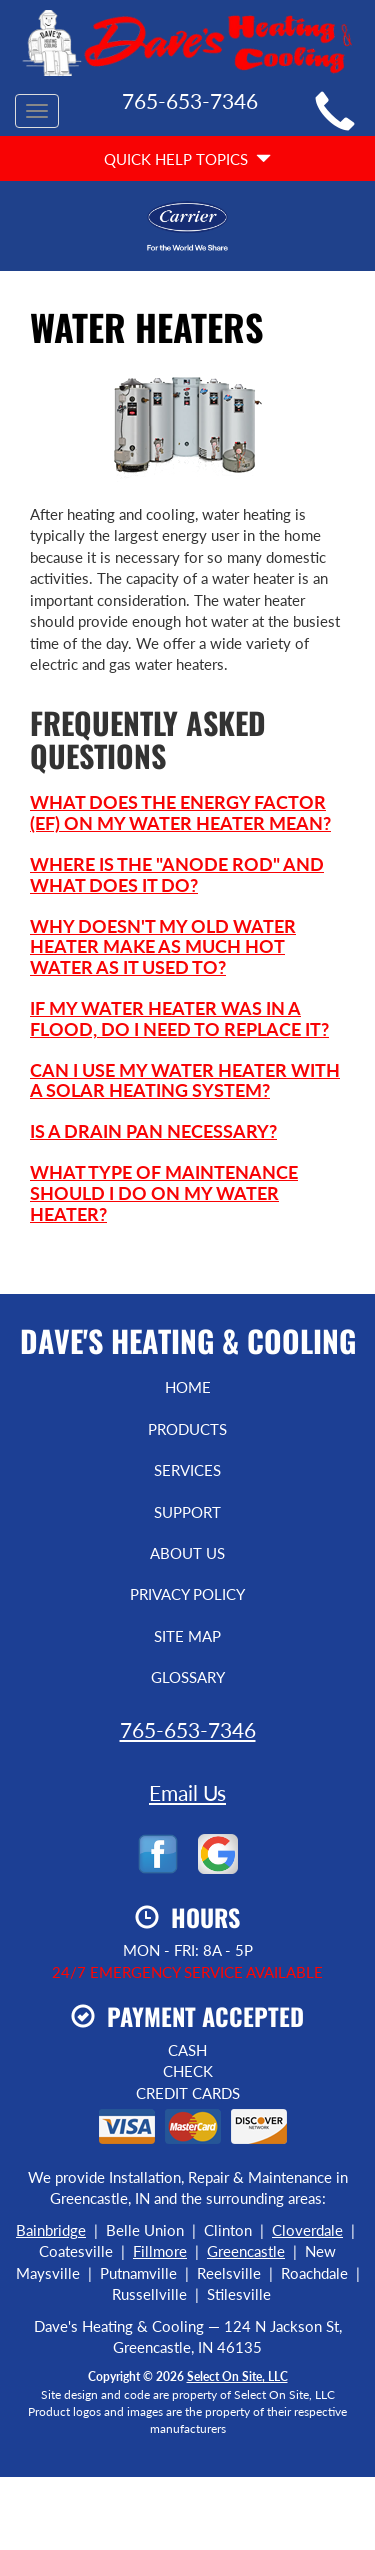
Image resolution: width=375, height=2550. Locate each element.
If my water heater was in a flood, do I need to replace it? (179, 1018)
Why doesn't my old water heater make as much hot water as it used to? (163, 947)
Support (187, 1512)
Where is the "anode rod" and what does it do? (177, 874)
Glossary (188, 1677)
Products (187, 1429)
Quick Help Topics (187, 159)
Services (187, 1470)
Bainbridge (51, 2230)
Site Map (187, 1636)
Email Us (187, 1792)
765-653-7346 (188, 1729)
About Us (187, 1553)
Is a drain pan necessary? (153, 1131)
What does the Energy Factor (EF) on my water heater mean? (180, 812)
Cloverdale (307, 2230)
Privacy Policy (187, 1594)
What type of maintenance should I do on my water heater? (164, 1193)
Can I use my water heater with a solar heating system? (185, 1080)
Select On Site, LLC (237, 2376)
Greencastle (246, 2251)
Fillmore (160, 2251)
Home (188, 1387)
